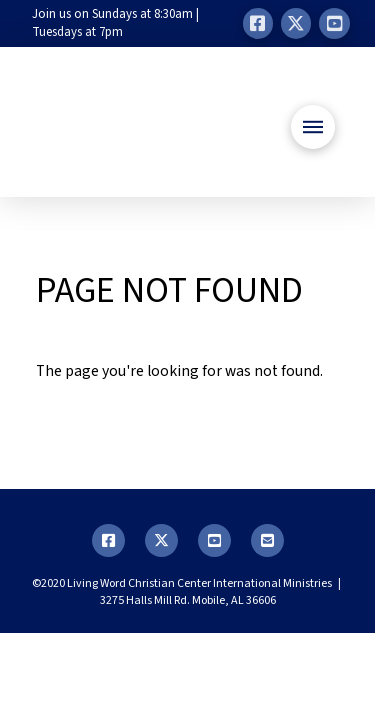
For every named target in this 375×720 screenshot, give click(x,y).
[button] (313, 127)
